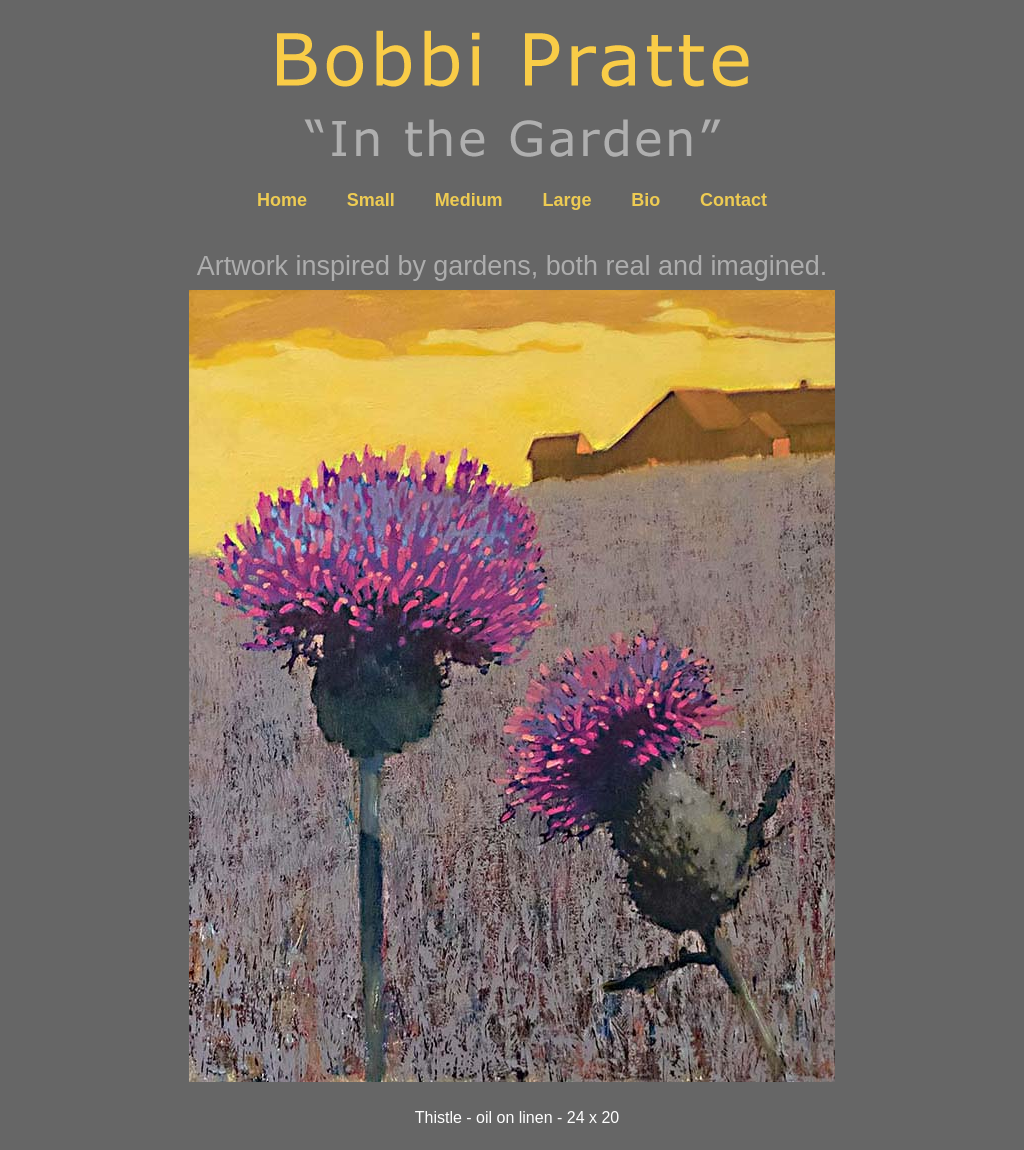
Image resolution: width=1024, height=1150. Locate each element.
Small (371, 200)
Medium (469, 200)
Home (282, 200)
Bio (645, 200)
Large (566, 200)
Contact (733, 200)
